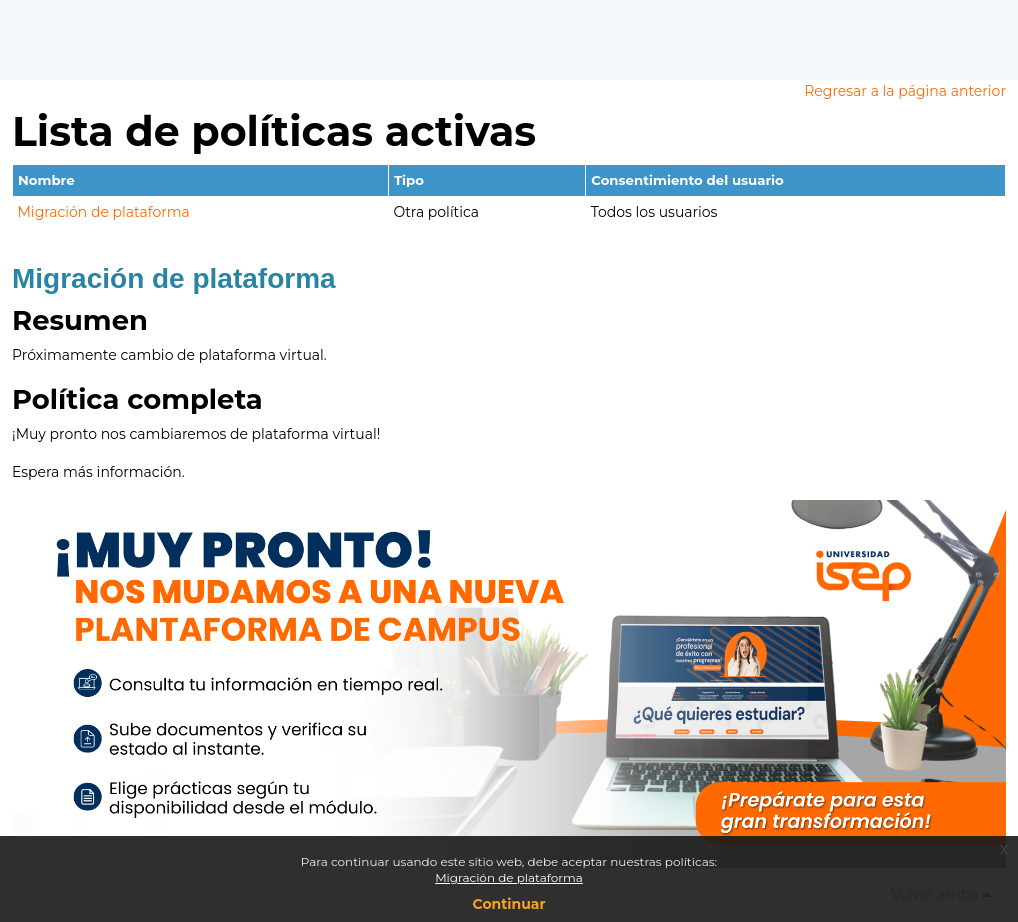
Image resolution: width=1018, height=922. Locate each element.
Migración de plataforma (104, 212)
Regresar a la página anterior (905, 91)
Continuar (509, 904)
